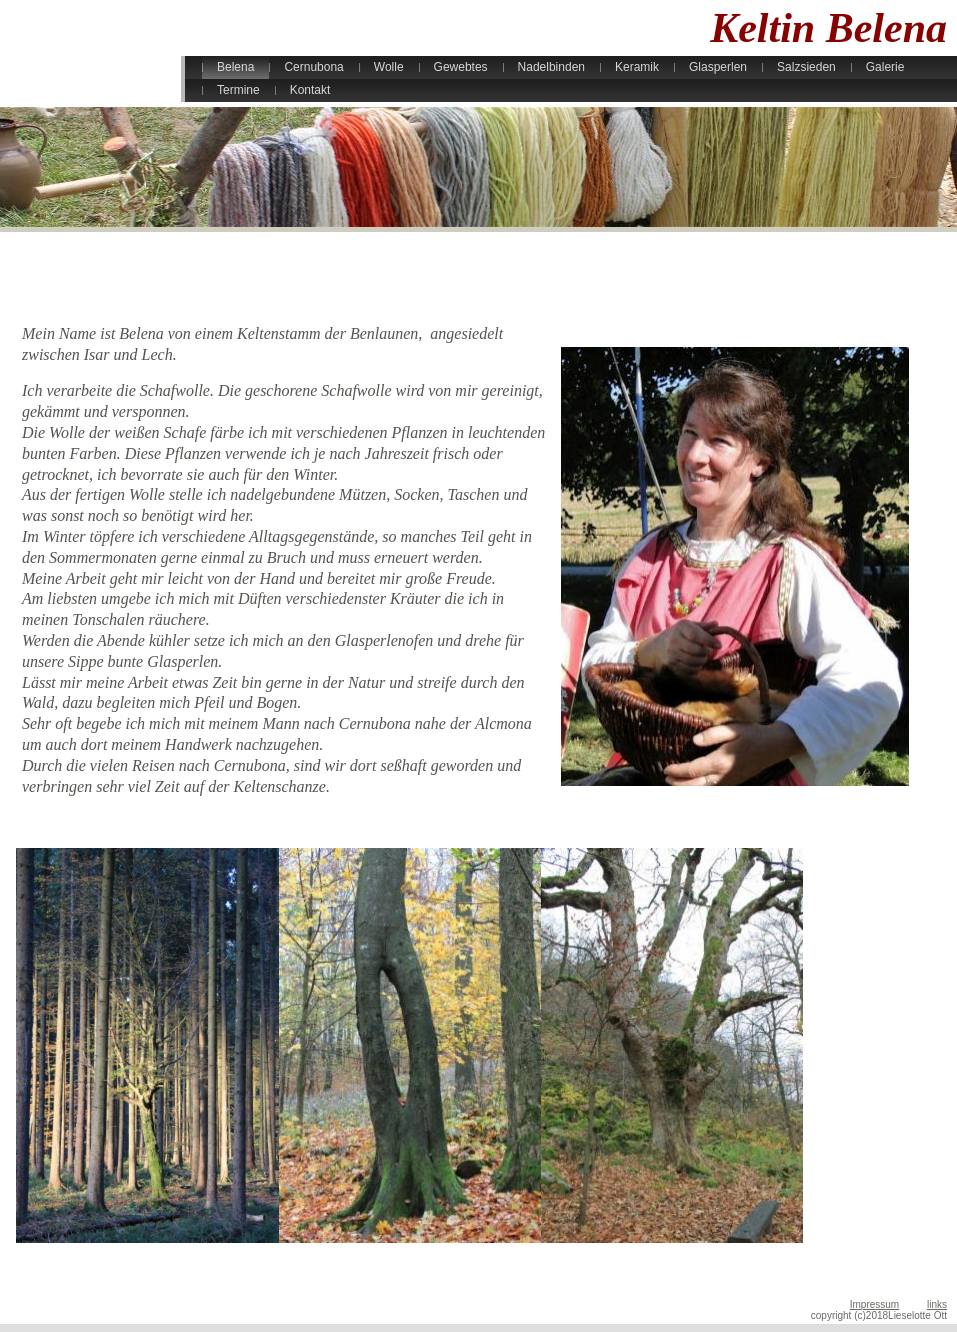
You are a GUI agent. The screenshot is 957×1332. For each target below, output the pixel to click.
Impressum (874, 1304)
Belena (235, 67)
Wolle (389, 67)
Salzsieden (806, 67)
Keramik (637, 67)
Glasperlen (718, 67)
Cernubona (313, 67)
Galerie (885, 67)
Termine (238, 90)
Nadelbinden (551, 67)
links (937, 1304)
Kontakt (310, 90)
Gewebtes (461, 67)
